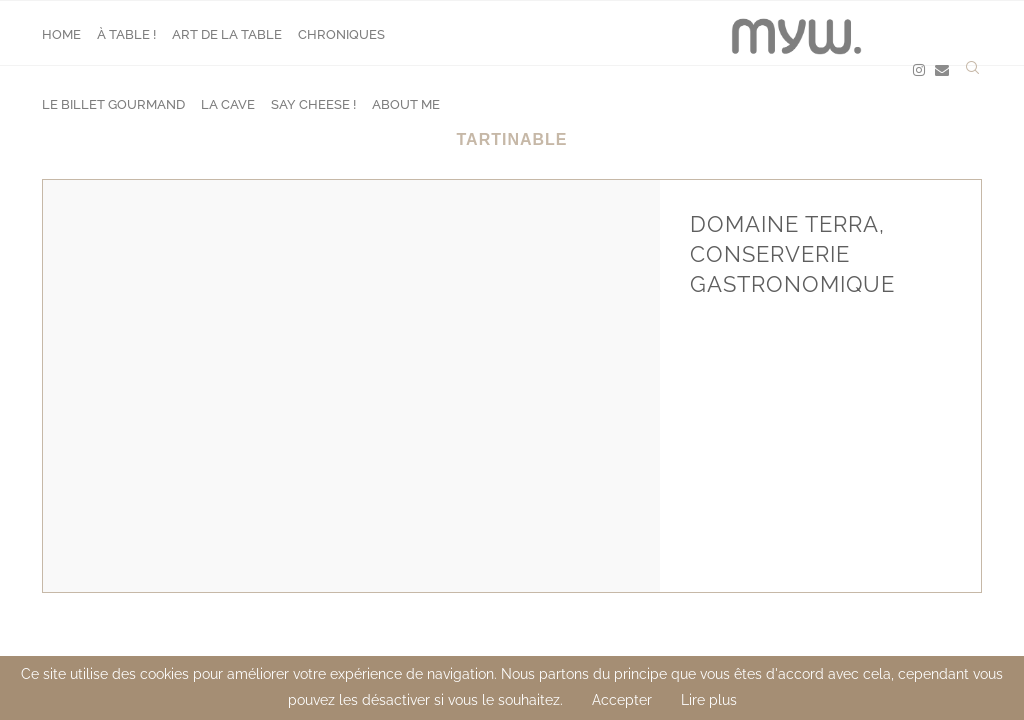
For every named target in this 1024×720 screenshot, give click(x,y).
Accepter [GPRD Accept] (622, 700)
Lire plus (709, 700)
